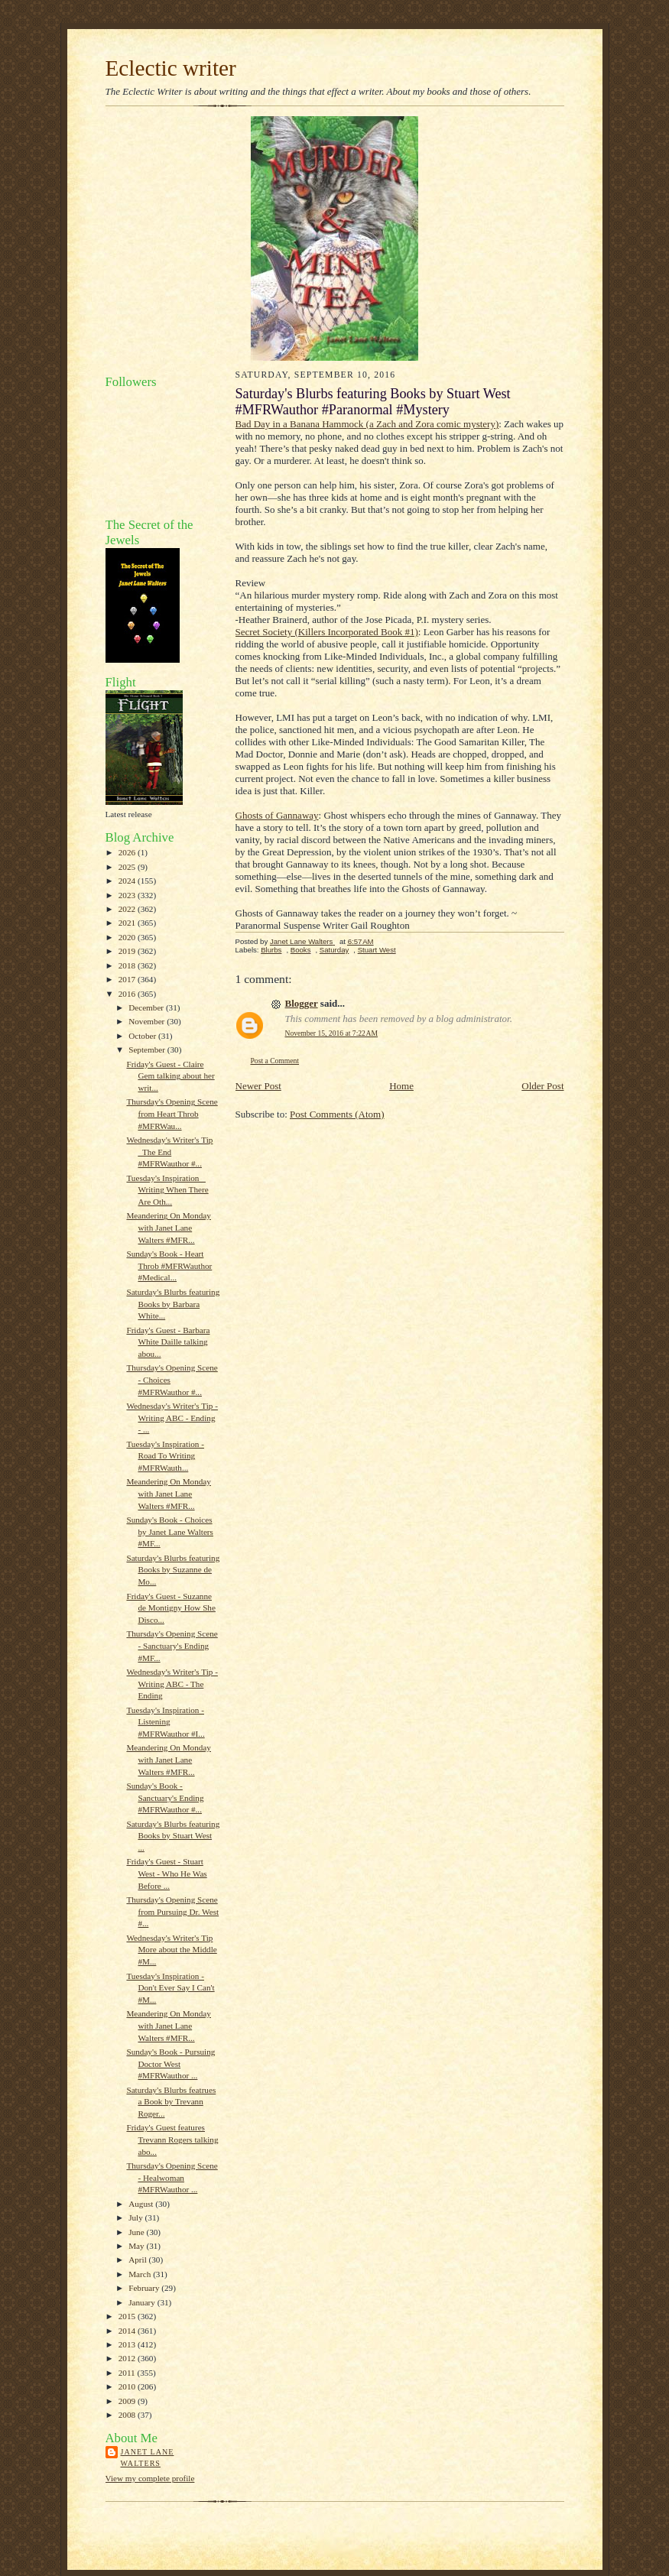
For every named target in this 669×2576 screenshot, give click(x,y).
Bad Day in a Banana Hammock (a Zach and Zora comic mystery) (367, 424)
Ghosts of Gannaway (277, 815)
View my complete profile (150, 2478)
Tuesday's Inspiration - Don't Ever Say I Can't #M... (170, 1987)
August (141, 2203)
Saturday (334, 950)
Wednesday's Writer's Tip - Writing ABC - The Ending (171, 1683)
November (147, 1021)
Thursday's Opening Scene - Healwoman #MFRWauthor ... (171, 2177)
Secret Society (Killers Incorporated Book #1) (326, 632)
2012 (128, 2358)
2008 (128, 2414)
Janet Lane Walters (147, 2458)
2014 (128, 2330)
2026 (128, 852)
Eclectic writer (171, 68)
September (147, 1049)
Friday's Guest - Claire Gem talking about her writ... (170, 1075)
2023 (128, 895)
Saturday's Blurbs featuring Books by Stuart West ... (172, 1835)
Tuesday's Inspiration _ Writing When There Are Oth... (167, 1189)
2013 (128, 2344)
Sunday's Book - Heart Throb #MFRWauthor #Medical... (169, 1265)
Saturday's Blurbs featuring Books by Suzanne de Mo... (172, 1569)
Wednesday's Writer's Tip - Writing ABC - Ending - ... (171, 1417)
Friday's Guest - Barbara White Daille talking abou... (167, 1341)
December (147, 1007)
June (137, 2232)
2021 (128, 922)
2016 (128, 993)
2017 (128, 979)
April (138, 2259)
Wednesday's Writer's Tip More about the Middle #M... (171, 1949)
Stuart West (377, 950)
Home (401, 1086)
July (136, 2217)
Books (301, 950)
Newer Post (258, 1086)
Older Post (542, 1086)
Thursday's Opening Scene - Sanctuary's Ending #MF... (171, 1645)
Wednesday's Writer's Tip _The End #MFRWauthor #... (169, 1151)
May (137, 2245)
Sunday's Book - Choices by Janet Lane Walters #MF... (169, 1531)
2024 (128, 880)
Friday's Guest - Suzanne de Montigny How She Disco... (170, 1607)
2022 (128, 908)
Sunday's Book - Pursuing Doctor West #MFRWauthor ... (170, 2063)
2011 (128, 2372)
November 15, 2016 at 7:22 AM (331, 1033)
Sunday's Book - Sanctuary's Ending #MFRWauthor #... (164, 1797)
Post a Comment (275, 1060)
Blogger (301, 1003)
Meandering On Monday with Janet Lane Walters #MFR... (168, 1227)
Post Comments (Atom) (337, 1114)
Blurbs (271, 950)
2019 (128, 950)
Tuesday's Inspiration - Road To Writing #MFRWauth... (165, 1455)
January (143, 2302)
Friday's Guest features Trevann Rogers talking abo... (172, 2139)
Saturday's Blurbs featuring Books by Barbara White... (172, 1303)
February (144, 2287)
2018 (128, 965)
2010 (128, 2386)
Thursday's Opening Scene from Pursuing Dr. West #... (172, 1911)
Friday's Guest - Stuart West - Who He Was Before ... (166, 1873)
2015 (128, 2316)
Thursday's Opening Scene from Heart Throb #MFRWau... (171, 1113)
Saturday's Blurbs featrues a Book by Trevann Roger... (171, 2101)
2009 (128, 2401)
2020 (128, 937)
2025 (128, 866)
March (140, 2274)
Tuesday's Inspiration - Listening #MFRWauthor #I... (165, 1721)
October (143, 1035)
